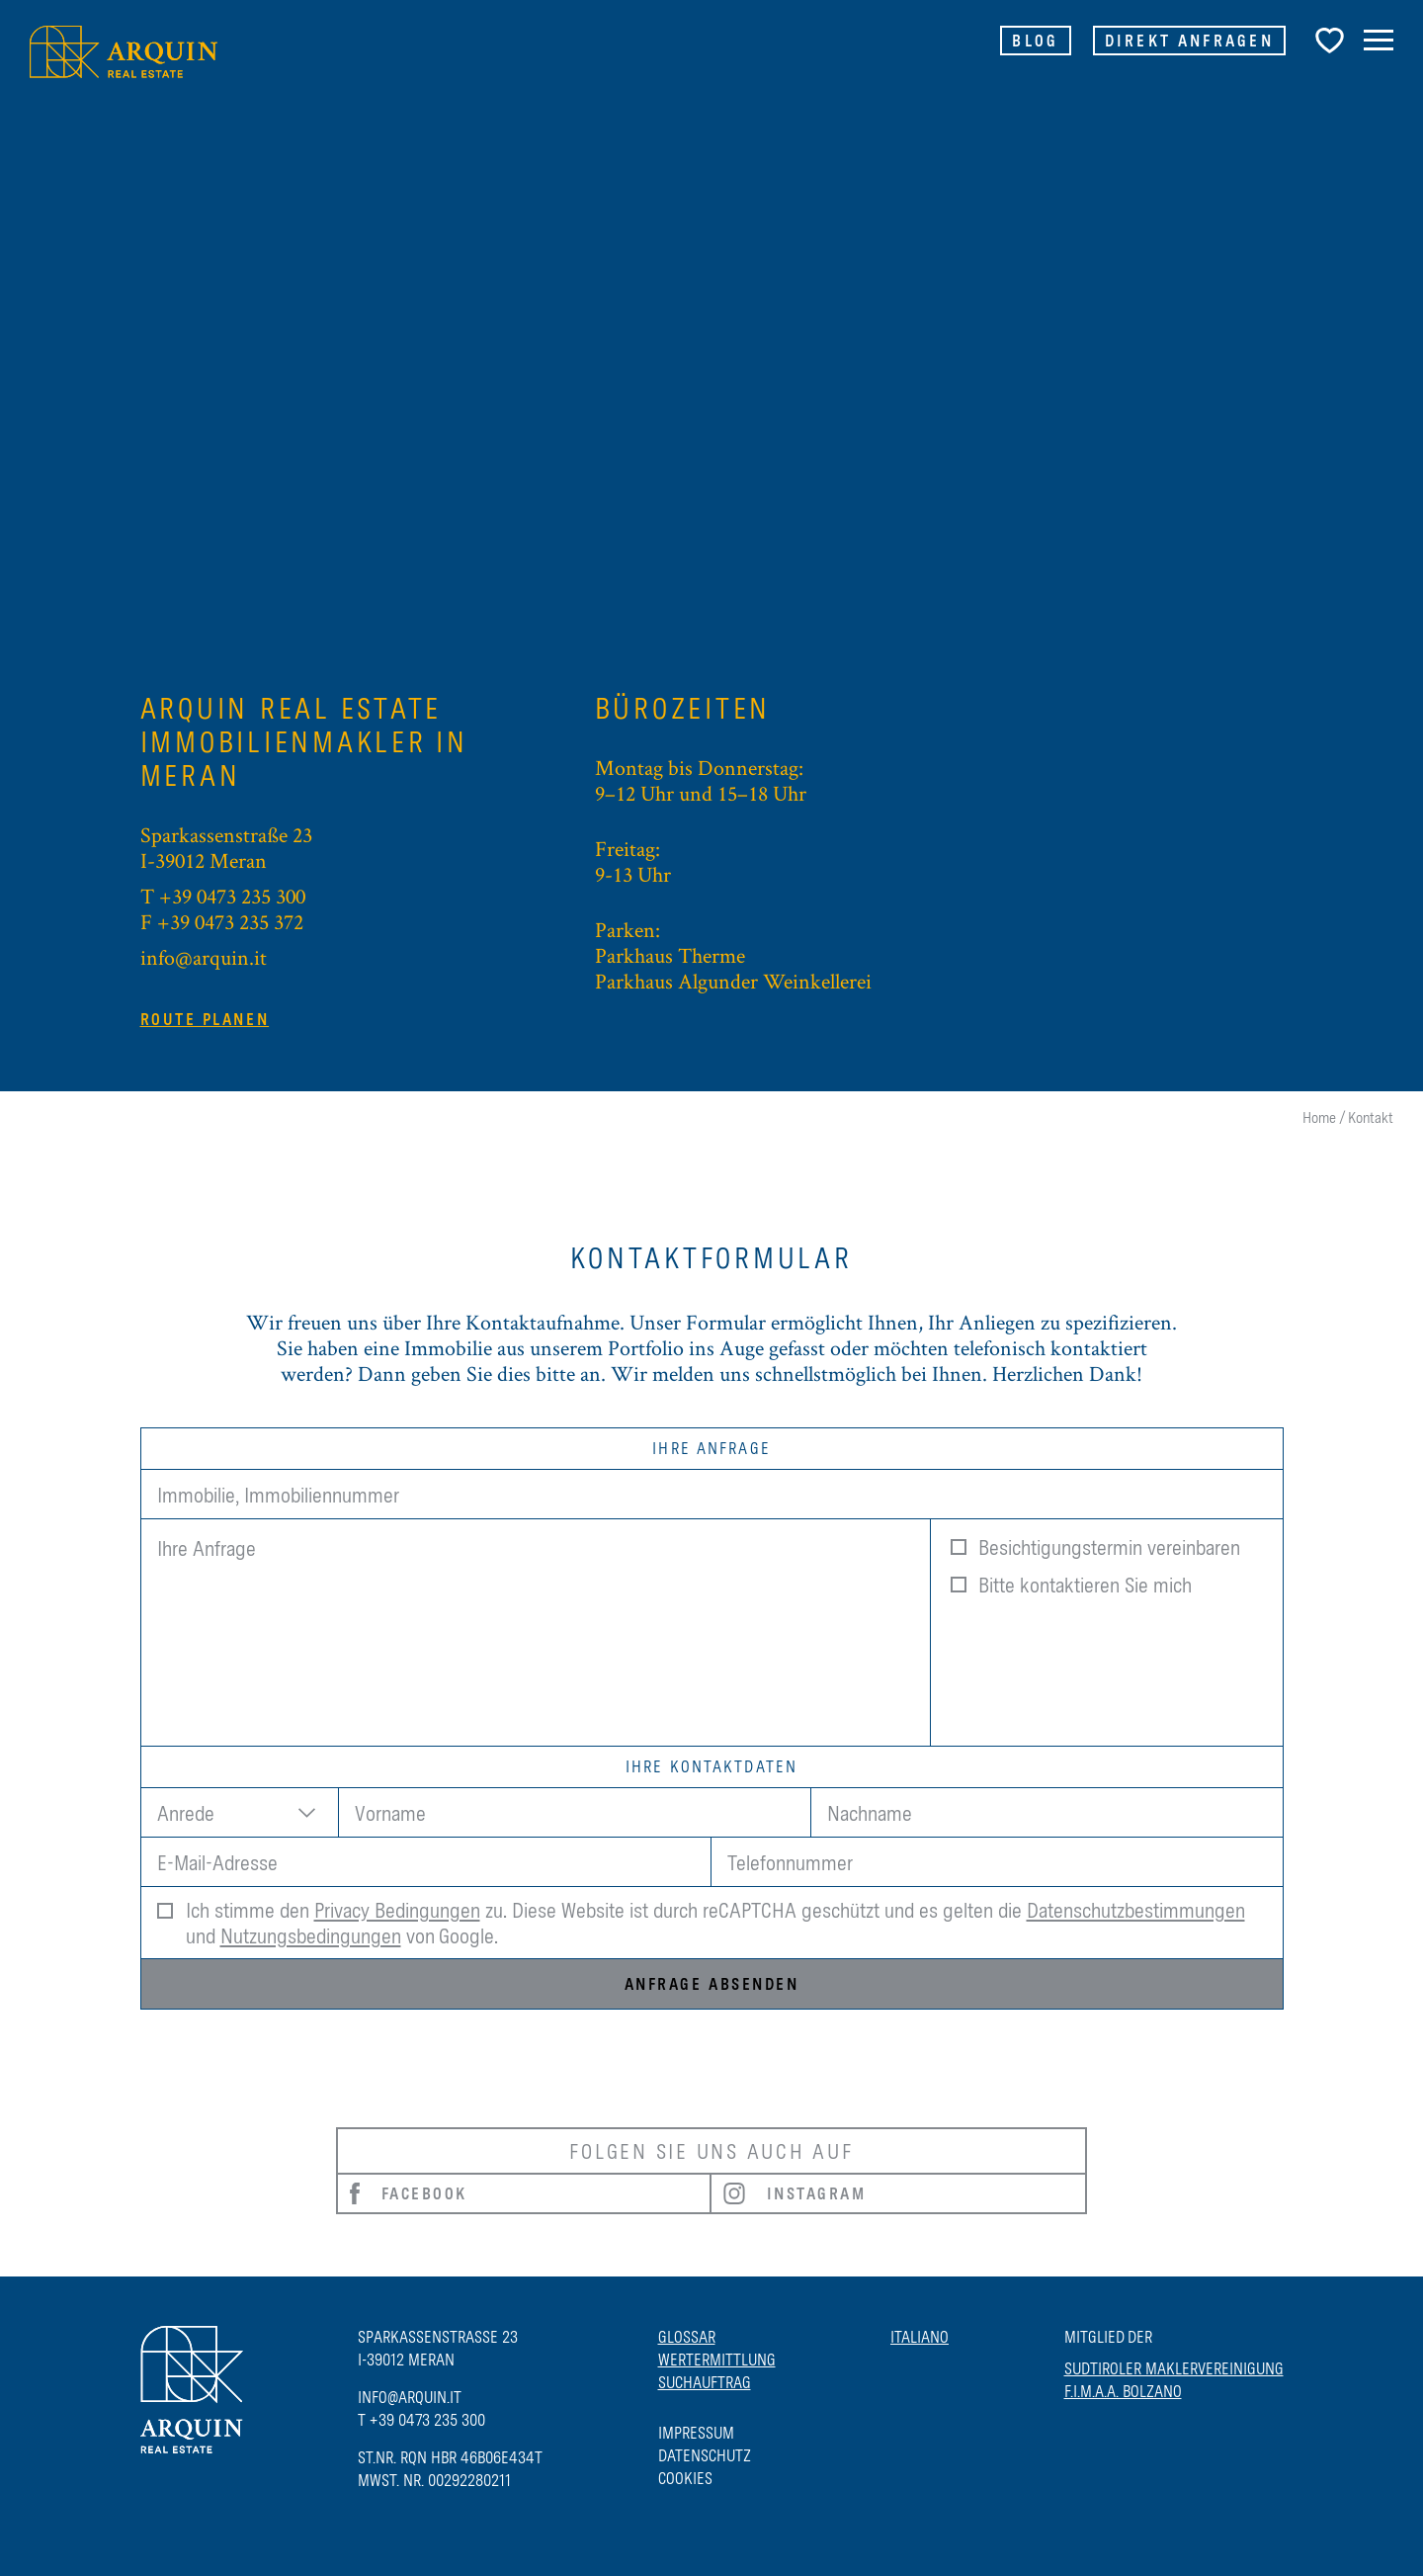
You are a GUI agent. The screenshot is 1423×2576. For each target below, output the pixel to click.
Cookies (685, 2478)
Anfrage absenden (712, 1984)
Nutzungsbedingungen (310, 1935)
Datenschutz (704, 2455)
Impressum (696, 2433)
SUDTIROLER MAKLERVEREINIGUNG (1174, 2368)
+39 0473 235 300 (232, 895)
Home (1319, 1117)
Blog (1035, 40)
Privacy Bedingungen (397, 1910)
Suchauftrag (704, 2382)
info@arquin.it (203, 957)
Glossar (686, 2337)
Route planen (205, 1019)
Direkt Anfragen (1190, 40)
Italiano (919, 2337)
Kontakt (1370, 1117)
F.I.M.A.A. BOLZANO (1123, 2391)
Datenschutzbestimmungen (1136, 1910)
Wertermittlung (717, 2359)
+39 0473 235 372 (230, 921)
